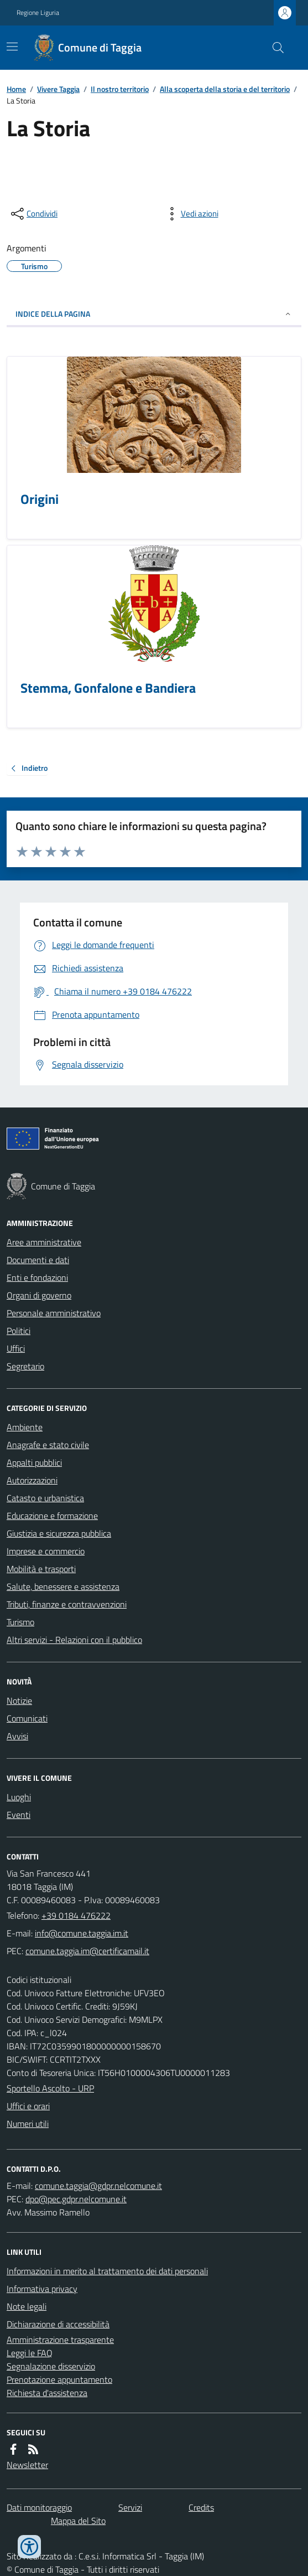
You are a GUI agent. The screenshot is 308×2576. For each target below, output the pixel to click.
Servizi (130, 2507)
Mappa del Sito (78, 2520)
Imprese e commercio (46, 1551)
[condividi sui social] (33, 214)
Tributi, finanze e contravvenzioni (67, 1604)
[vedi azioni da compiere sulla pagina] (191, 214)
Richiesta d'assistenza (47, 2392)
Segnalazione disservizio (51, 2366)
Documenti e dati (38, 1259)
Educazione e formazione (52, 1515)
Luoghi (19, 1797)
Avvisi (17, 1736)
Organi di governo (39, 1295)
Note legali (26, 2306)
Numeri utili (28, 2123)
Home (16, 89)
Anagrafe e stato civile (48, 1444)
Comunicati (27, 1718)
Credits (201, 2507)
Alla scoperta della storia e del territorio (225, 89)
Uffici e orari (28, 2106)
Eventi (18, 1814)
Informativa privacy (42, 2288)
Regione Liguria (38, 13)
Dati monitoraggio (39, 2507)
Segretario (25, 1366)
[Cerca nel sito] (273, 47)
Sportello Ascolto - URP (50, 2088)
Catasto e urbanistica (45, 1498)
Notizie (19, 1700)
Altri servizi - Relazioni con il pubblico (74, 1639)
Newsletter (27, 2464)
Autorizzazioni (32, 1480)
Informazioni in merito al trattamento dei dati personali (107, 2271)
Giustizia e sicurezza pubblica (59, 1533)
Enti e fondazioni (37, 1277)
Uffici (16, 1348)
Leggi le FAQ (30, 2352)
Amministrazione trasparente (60, 2339)
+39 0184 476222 (76, 1915)
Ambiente (25, 1427)
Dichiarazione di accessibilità (58, 2324)
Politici (18, 1330)
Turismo (20, 1622)
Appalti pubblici (34, 1462)
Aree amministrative (44, 1242)
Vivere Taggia (58, 89)
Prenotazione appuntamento (59, 2379)
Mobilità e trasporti (41, 1568)
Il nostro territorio (120, 89)
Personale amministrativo (54, 1313)
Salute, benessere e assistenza (63, 1586)
